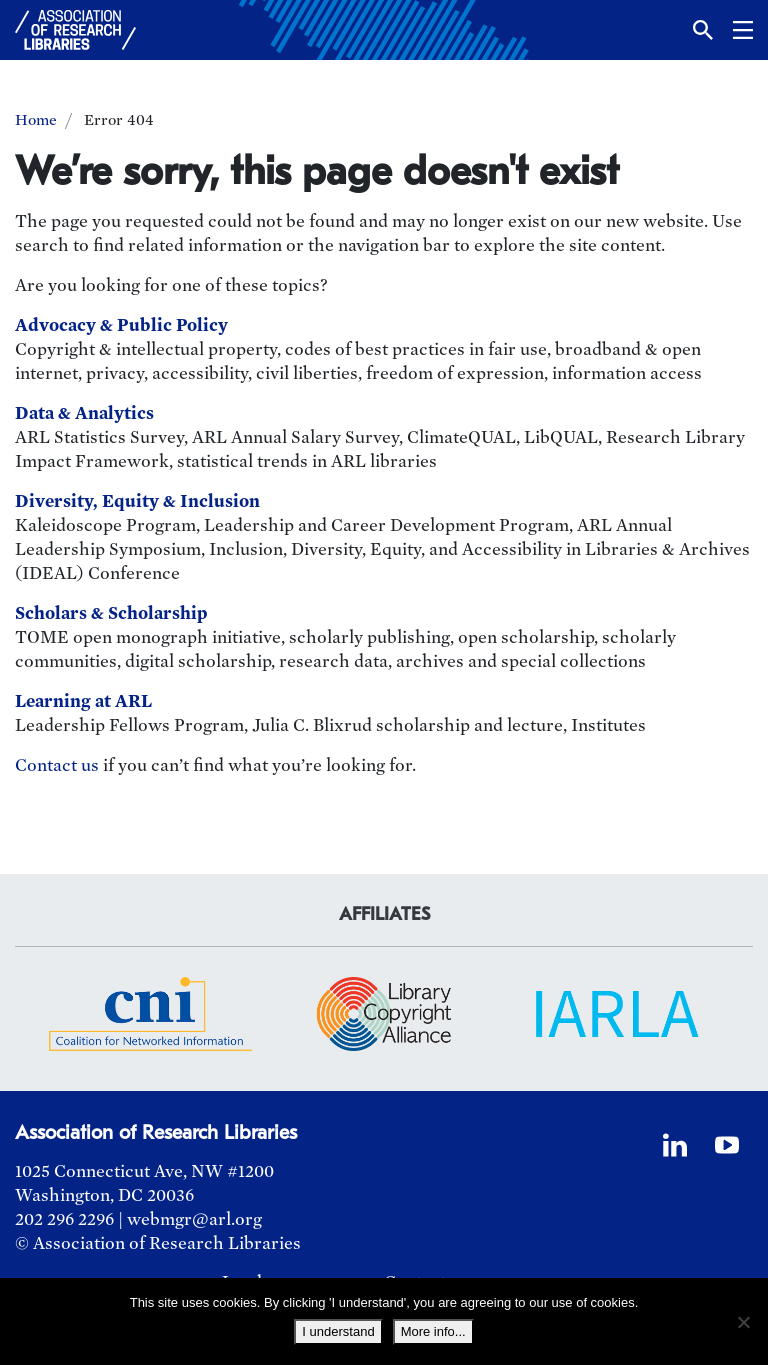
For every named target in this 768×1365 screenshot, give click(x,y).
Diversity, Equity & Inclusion (137, 501)
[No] (743, 1322)
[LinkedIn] (675, 1145)
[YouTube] (727, 1145)
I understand (338, 1331)
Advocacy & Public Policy (121, 325)
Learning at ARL (83, 701)
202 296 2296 (64, 1219)
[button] (703, 30)
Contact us (57, 765)
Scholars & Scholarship (111, 613)
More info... (433, 1331)
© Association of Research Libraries (158, 1243)
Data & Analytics (84, 413)
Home (36, 120)
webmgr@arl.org (194, 1219)
